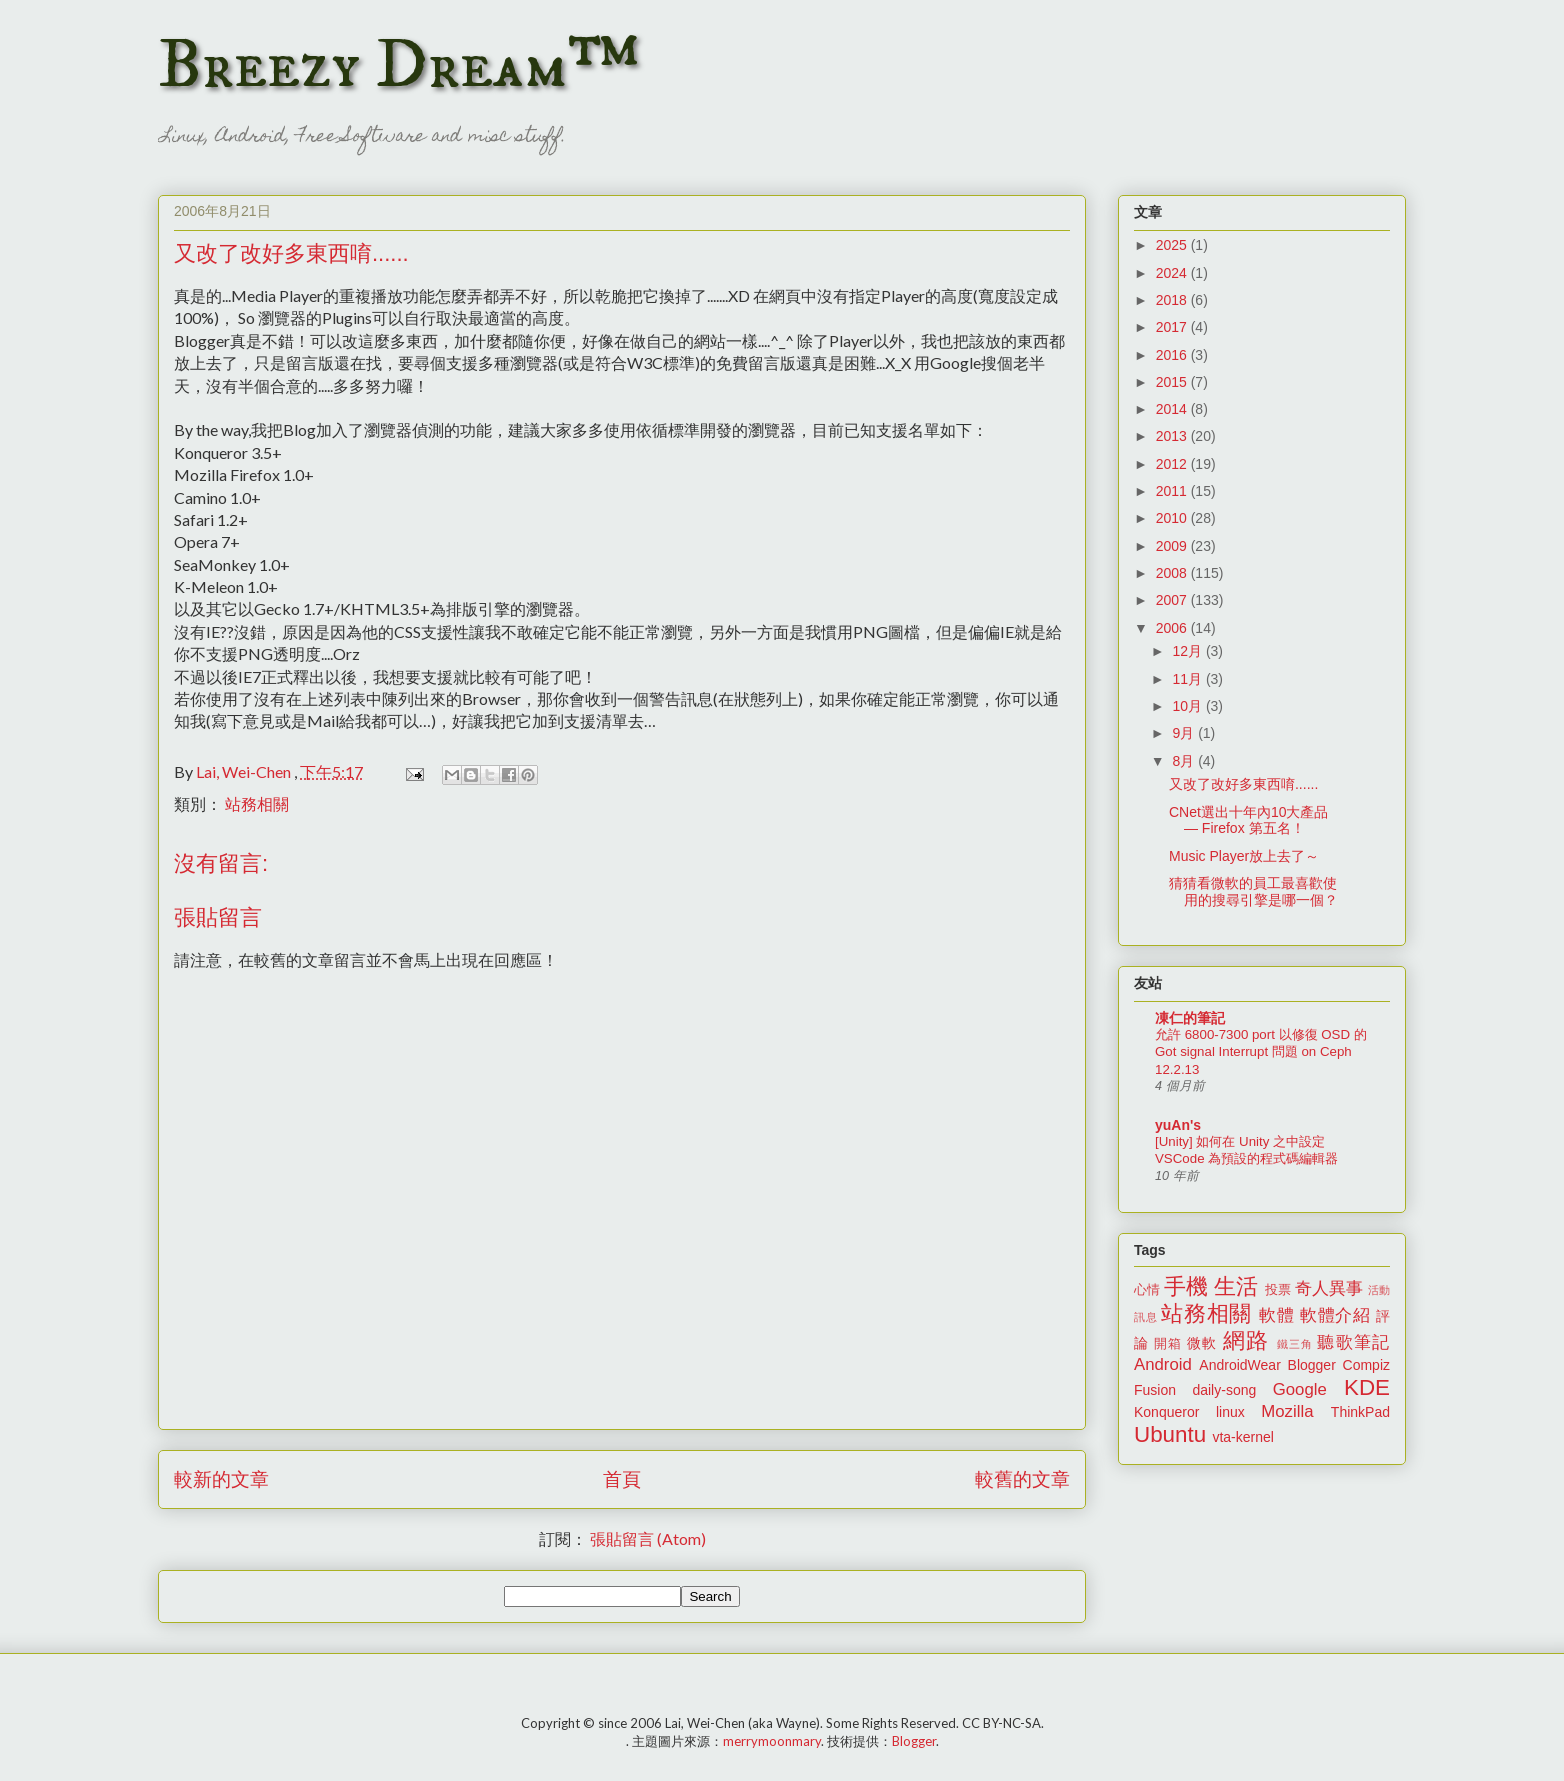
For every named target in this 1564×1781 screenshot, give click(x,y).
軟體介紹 (1335, 1315)
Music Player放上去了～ (1244, 856)
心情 (1147, 1290)
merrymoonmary (772, 1741)
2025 (1173, 245)
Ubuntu (1170, 1434)
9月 (1185, 733)
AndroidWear (1239, 1365)
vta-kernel (1242, 1437)
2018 (1173, 300)
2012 (1173, 464)
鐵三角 (1295, 1344)
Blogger (1312, 1365)
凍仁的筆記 (1190, 1018)
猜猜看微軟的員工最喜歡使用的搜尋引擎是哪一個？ (1253, 891)
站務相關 (257, 803)
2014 (1173, 409)
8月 (1185, 761)
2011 (1173, 491)
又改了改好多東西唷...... (1243, 784)
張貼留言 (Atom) (648, 1538)
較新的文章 (221, 1478)
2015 (1173, 382)
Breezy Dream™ (398, 66)
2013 (1173, 436)
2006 (1173, 628)
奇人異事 (1329, 1288)
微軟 (1202, 1343)
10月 (1188, 706)
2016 (1173, 355)
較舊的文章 (1022, 1478)
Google (1300, 1389)
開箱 (1168, 1344)
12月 (1188, 651)
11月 (1188, 679)
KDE (1367, 1387)
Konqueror (1166, 1412)
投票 (1278, 1290)
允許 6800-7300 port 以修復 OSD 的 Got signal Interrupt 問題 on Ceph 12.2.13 (1261, 1052)
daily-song (1224, 1390)
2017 (1173, 327)
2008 (1173, 573)
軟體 (1276, 1315)
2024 (1173, 273)
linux (1230, 1412)
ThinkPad (1360, 1412)
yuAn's (1178, 1125)
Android (1163, 1364)
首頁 (622, 1478)
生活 (1236, 1286)
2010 (1173, 518)
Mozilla (1287, 1411)
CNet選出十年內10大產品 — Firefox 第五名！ (1248, 820)
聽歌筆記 (1353, 1342)
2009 (1173, 546)
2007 (1173, 600)
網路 (1246, 1340)
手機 (1186, 1286)
